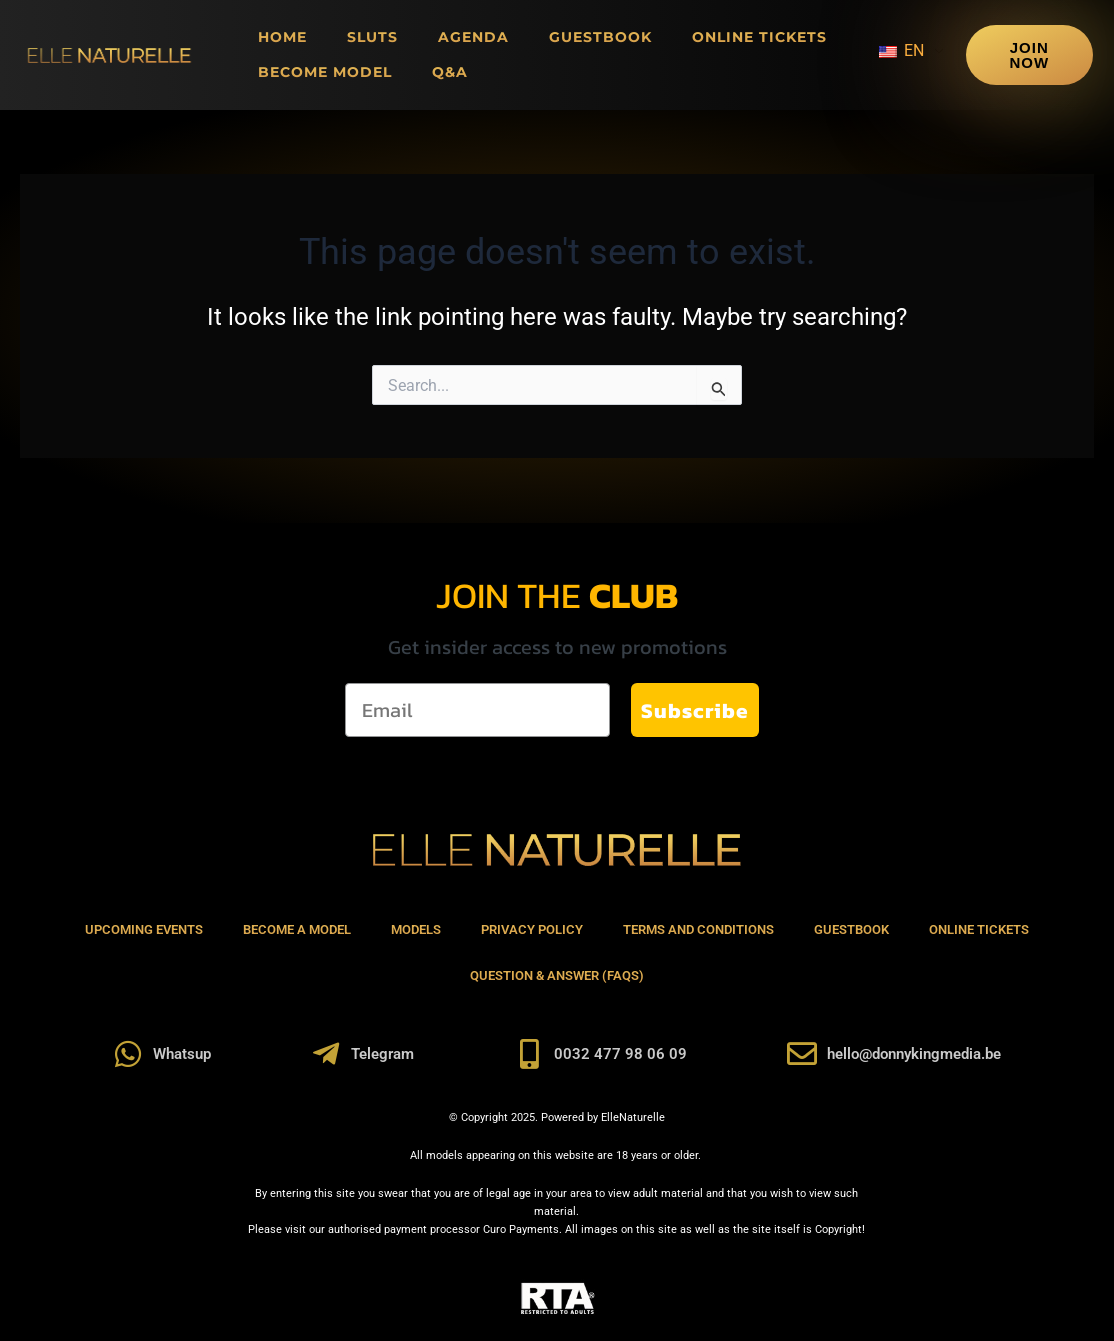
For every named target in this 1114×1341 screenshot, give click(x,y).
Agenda (473, 37)
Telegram (382, 1054)
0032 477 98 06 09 (620, 1054)
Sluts (372, 37)
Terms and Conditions (698, 929)
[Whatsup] (128, 1054)
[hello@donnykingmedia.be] (802, 1054)
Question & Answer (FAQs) (557, 975)
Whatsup (182, 1054)
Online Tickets (759, 37)
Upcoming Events (144, 929)
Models (416, 929)
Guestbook (600, 37)
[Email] (477, 710)
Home (282, 37)
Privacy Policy (532, 929)
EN (901, 50)
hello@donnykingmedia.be (914, 1054)
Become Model (325, 72)
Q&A (450, 72)
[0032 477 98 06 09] (529, 1054)
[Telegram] (326, 1054)
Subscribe (695, 710)
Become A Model (297, 929)
